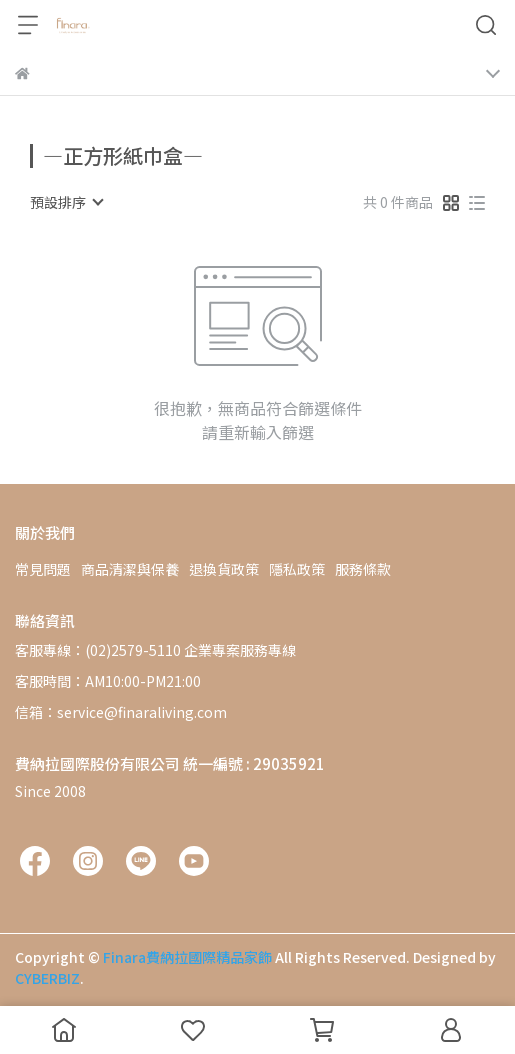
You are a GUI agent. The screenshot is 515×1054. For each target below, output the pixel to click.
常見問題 (43, 569)
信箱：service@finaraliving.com (121, 712)
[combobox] (66, 202)
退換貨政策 (224, 569)
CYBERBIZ (47, 978)
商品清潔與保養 (130, 569)
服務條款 (363, 569)
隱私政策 (297, 569)
